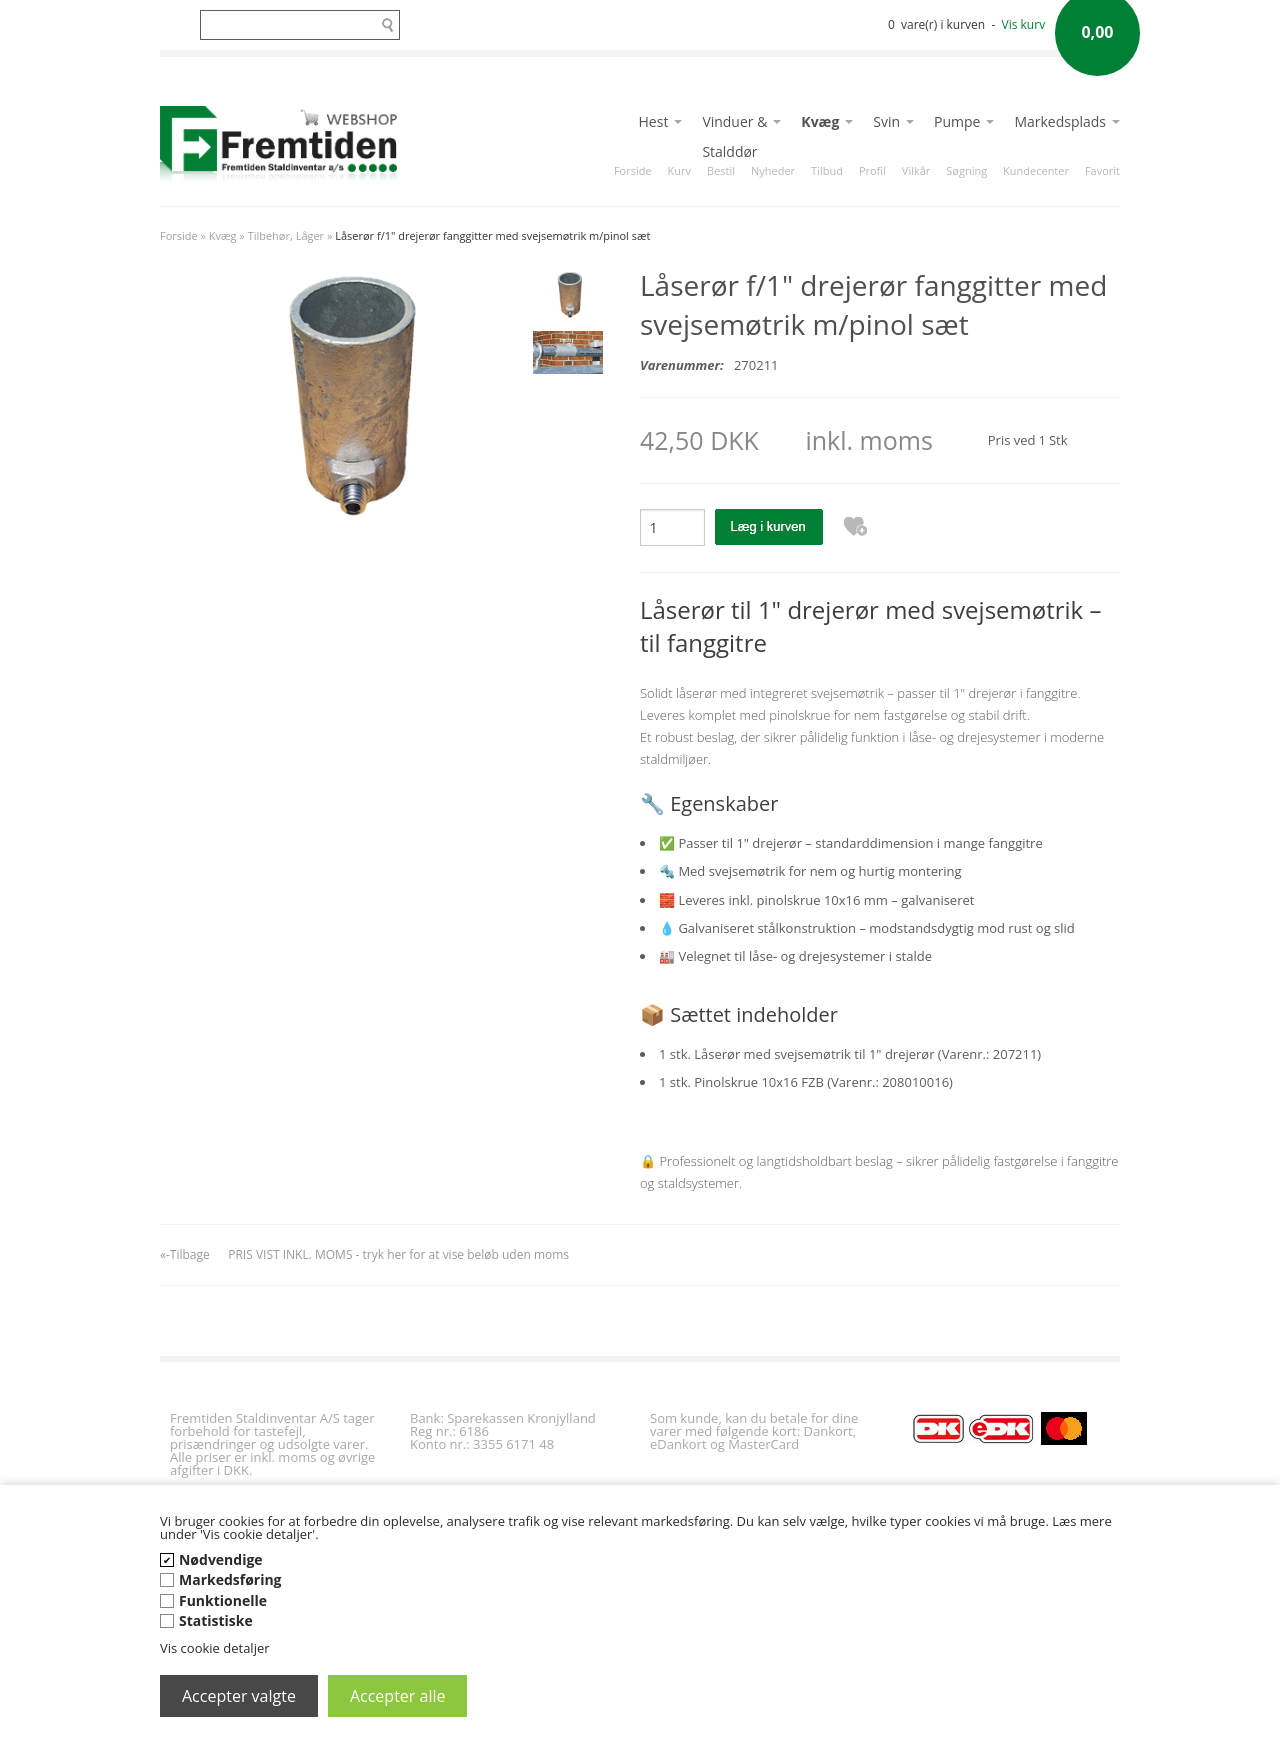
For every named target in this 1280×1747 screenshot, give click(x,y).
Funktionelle (223, 1600)
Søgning (966, 170)
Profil (872, 170)
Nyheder (773, 170)
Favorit (1102, 170)
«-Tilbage (185, 1254)
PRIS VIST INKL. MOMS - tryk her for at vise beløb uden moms (398, 1254)
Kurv (679, 170)
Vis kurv (1024, 24)
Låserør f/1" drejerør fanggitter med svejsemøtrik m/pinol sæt (492, 235)
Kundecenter (1036, 170)
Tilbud (827, 170)
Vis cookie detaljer (215, 1648)
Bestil (721, 170)
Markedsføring (230, 1579)
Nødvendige (221, 1559)
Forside (633, 170)
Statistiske (216, 1620)
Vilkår (916, 170)
